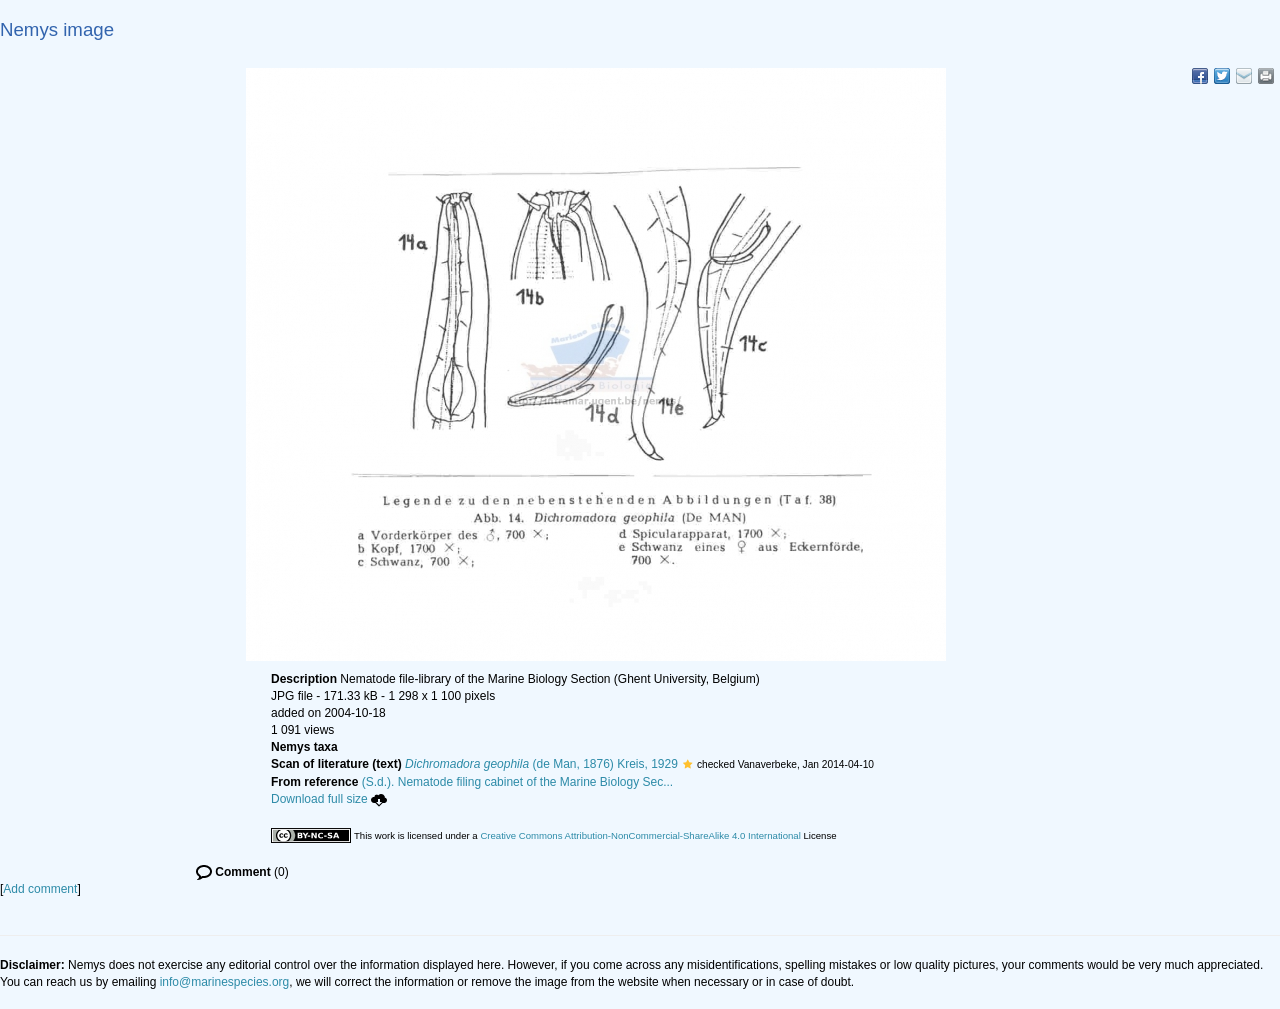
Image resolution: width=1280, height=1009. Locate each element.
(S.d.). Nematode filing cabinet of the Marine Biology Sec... (518, 782)
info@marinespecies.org (225, 982)
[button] (687, 764)
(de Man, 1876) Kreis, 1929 (541, 764)
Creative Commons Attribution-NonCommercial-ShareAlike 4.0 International (640, 835)
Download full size (329, 799)
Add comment (40, 889)
